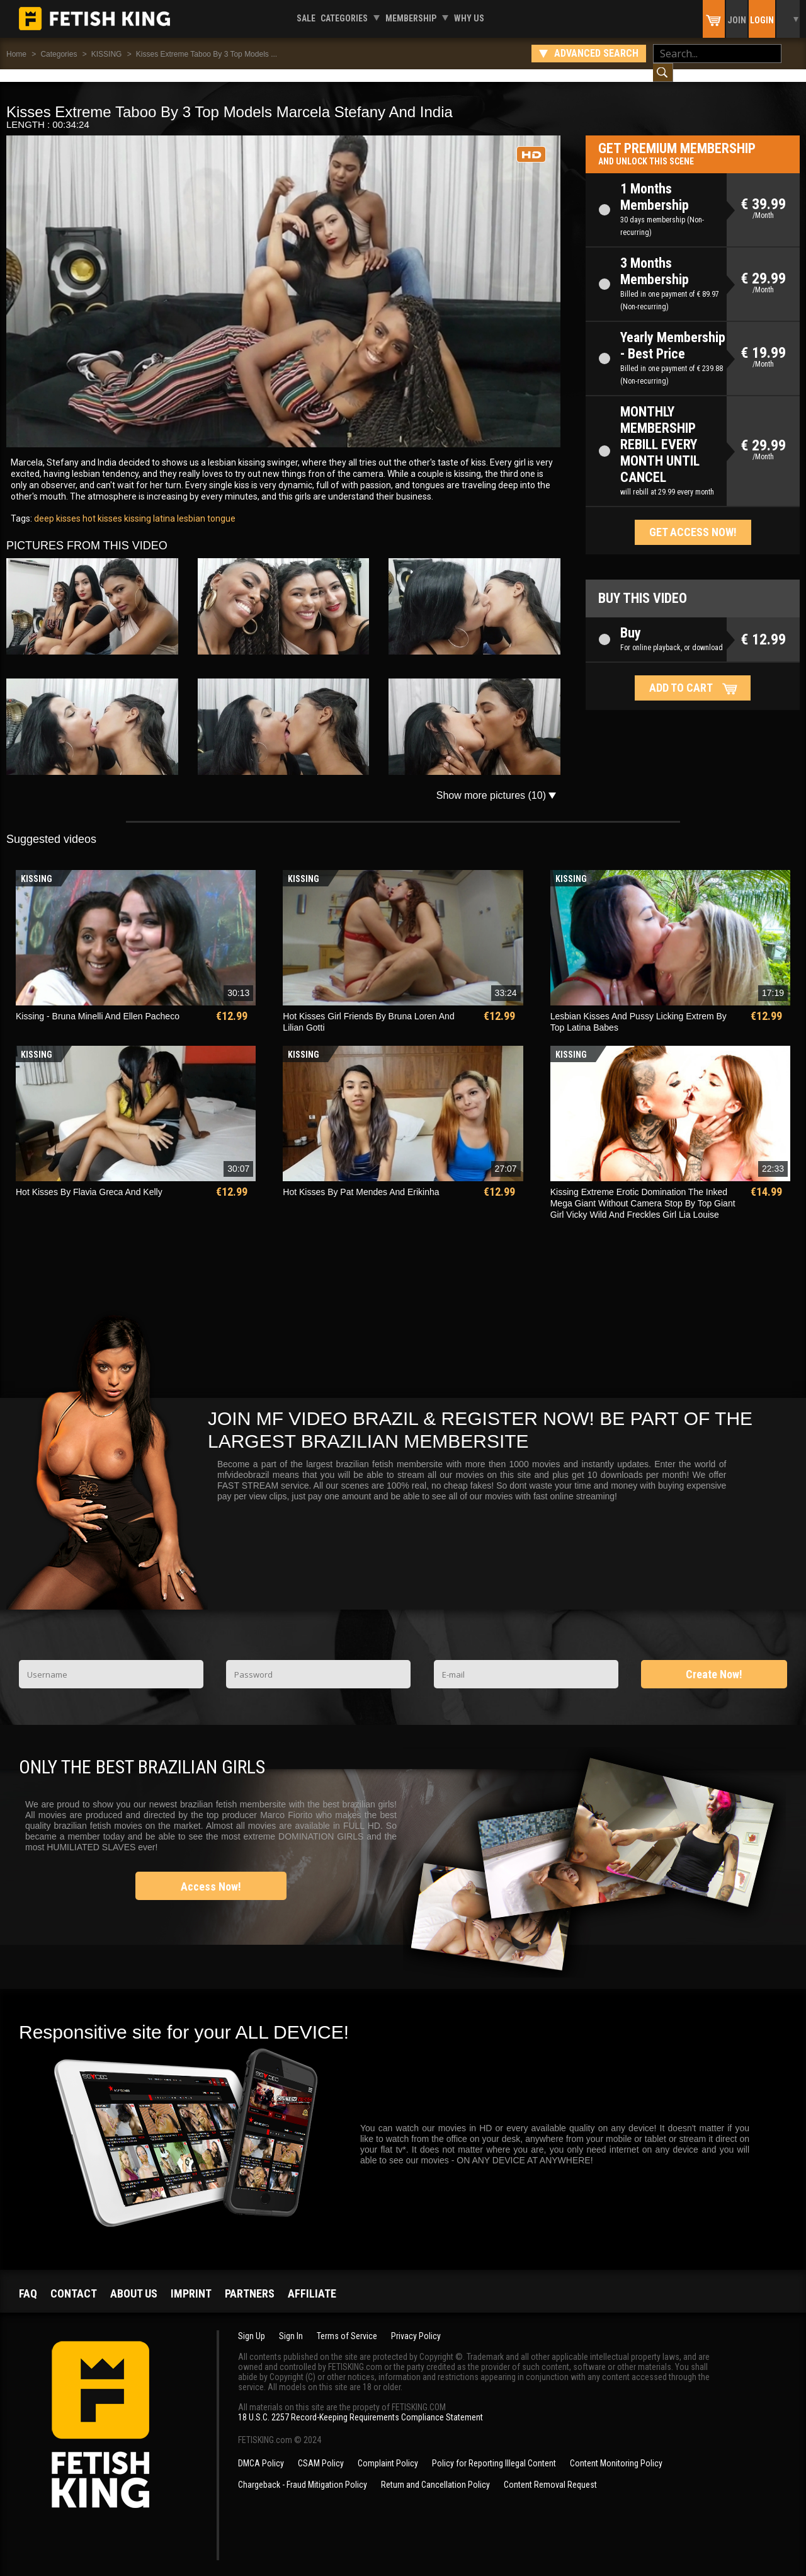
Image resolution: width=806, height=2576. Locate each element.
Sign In (291, 2323)
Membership (410, 18)
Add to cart (681, 675)
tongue (220, 506)
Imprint (191, 2280)
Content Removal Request (550, 2472)
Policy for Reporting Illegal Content (494, 2451)
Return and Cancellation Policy (435, 2472)
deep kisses (57, 506)
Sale (306, 18)
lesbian (190, 506)
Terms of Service (347, 2323)
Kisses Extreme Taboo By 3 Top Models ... (206, 54)
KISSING (106, 54)
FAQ (28, 2280)
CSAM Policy (321, 2451)
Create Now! (714, 1661)
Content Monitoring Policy (616, 2451)
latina (163, 506)
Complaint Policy (388, 2451)
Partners (250, 2280)
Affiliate (312, 2280)
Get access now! (693, 519)
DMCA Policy (261, 2451)
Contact (73, 2280)
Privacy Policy (416, 2323)
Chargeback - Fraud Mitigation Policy (302, 2472)
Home (16, 54)
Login (762, 20)
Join (736, 20)
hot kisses (101, 506)
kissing (136, 506)
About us (133, 2280)
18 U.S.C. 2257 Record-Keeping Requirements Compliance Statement (360, 2405)
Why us (469, 18)
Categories (344, 18)
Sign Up (251, 2323)
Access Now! (211, 1873)
